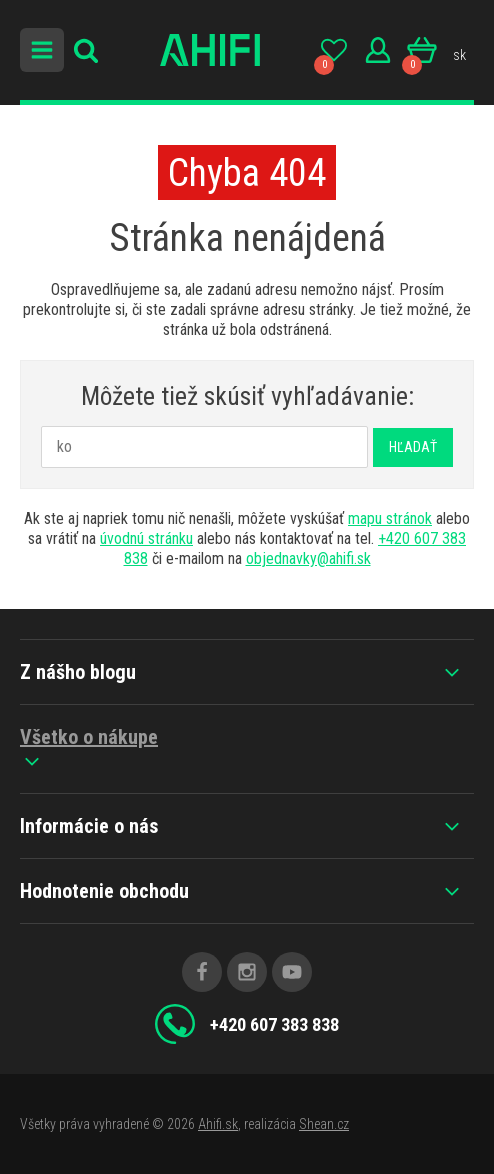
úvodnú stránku (146, 538)
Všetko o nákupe (89, 749)
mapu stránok (390, 518)
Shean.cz (324, 1124)
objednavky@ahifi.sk (308, 558)
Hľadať (413, 447)
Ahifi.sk (218, 1124)
